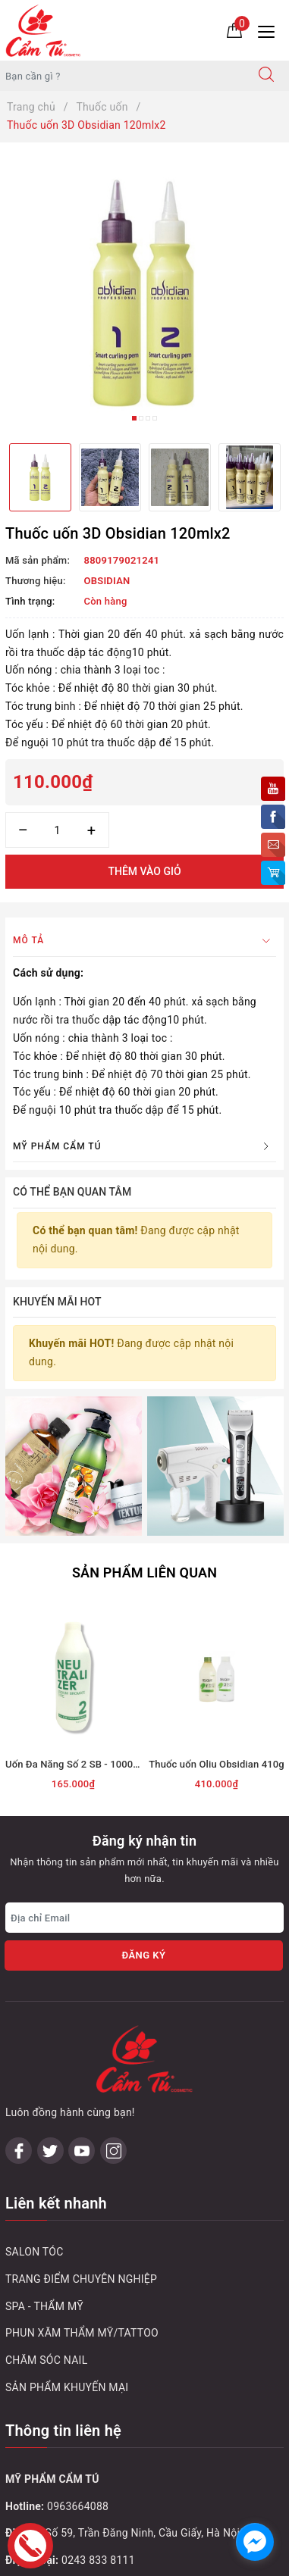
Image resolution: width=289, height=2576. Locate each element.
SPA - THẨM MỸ (44, 2117)
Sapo (175, 2559)
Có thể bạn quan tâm (72, 1192)
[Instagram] (113, 1962)
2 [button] (141, 418)
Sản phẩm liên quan (144, 1451)
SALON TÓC (34, 2063)
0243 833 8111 (98, 2371)
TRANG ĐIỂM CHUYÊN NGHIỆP (81, 2090)
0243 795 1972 (98, 2425)
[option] (144, 293)
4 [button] (154, 418)
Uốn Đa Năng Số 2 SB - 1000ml (74, 1643)
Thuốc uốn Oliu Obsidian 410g (216, 1643)
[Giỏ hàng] (234, 29)
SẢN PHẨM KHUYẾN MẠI (66, 2199)
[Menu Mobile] (270, 30)
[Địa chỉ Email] (144, 1796)
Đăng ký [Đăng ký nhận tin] (143, 1834)
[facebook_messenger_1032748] (255, 2542)
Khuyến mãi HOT (57, 1302)
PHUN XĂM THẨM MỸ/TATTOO (82, 2144)
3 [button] (148, 418)
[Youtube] (81, 1962)
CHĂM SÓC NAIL (46, 2171)
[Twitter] (50, 1962)
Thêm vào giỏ (144, 871)
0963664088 (77, 2317)
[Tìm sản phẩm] (122, 76)
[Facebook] (18, 1962)
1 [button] (134, 418)
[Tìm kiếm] (266, 76)
